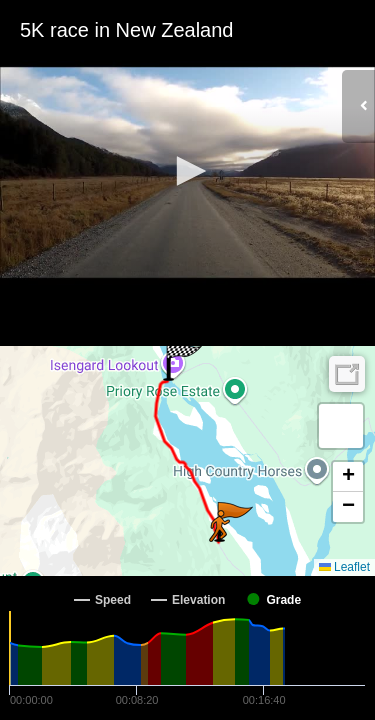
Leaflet (344, 567)
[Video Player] (187, 173)
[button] (188, 171)
